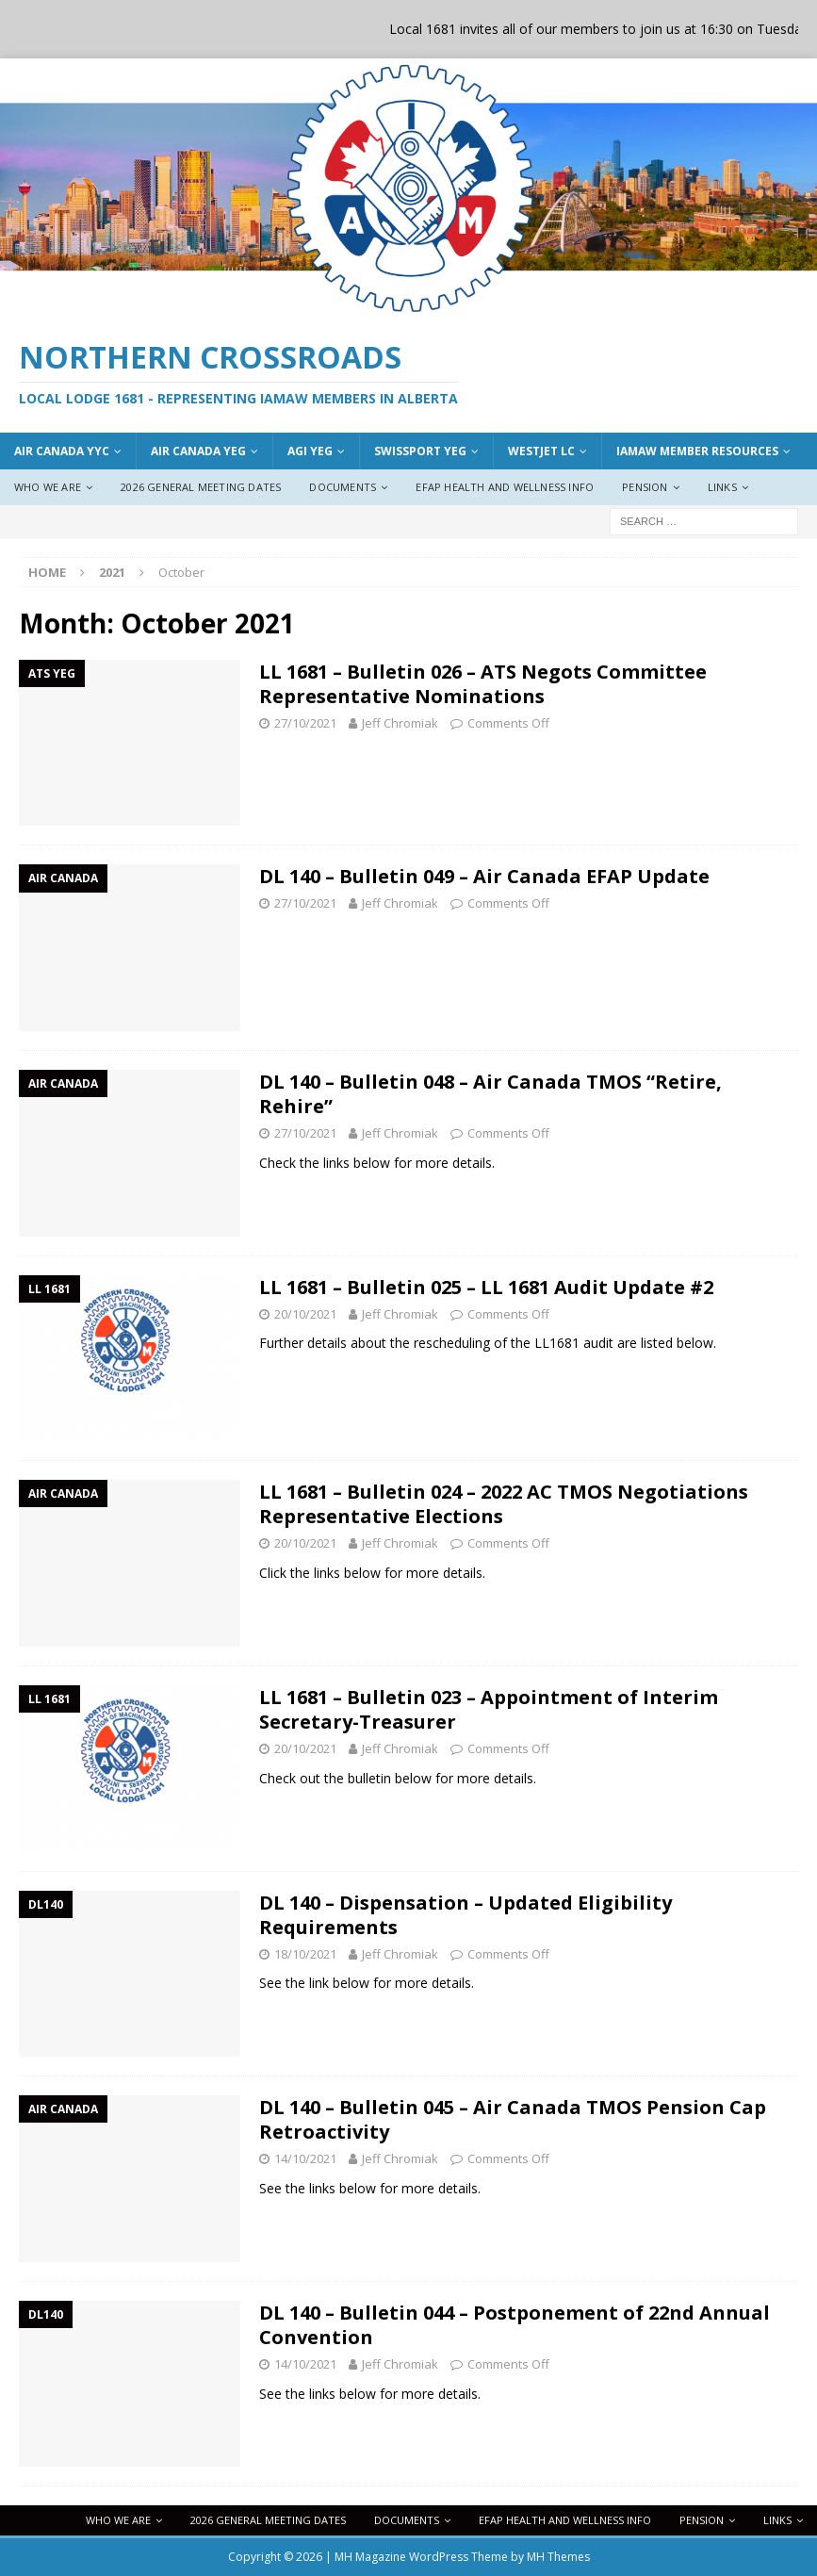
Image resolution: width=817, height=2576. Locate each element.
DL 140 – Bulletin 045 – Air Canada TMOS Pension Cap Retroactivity (512, 2119)
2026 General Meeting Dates (201, 487)
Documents (342, 487)
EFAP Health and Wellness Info (505, 487)
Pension (644, 487)
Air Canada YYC (61, 451)
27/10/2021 (305, 722)
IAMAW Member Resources (697, 451)
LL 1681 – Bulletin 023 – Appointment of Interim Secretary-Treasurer (488, 1709)
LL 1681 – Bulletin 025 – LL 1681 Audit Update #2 (486, 1287)
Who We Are (47, 487)
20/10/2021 (305, 1313)
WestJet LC (541, 451)
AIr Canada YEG (198, 451)
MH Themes (558, 2557)
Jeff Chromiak (400, 722)
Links (722, 487)
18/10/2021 (305, 1953)
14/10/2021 (305, 2158)
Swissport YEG (420, 451)
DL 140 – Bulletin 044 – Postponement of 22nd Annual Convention (514, 2325)
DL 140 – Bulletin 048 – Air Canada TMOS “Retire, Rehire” (490, 1094)
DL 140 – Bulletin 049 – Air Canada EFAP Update (484, 876)
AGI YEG (310, 451)
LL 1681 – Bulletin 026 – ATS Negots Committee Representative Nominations (483, 684)
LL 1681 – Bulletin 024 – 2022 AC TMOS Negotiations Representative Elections (503, 1504)
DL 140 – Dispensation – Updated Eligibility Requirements (465, 1915)
